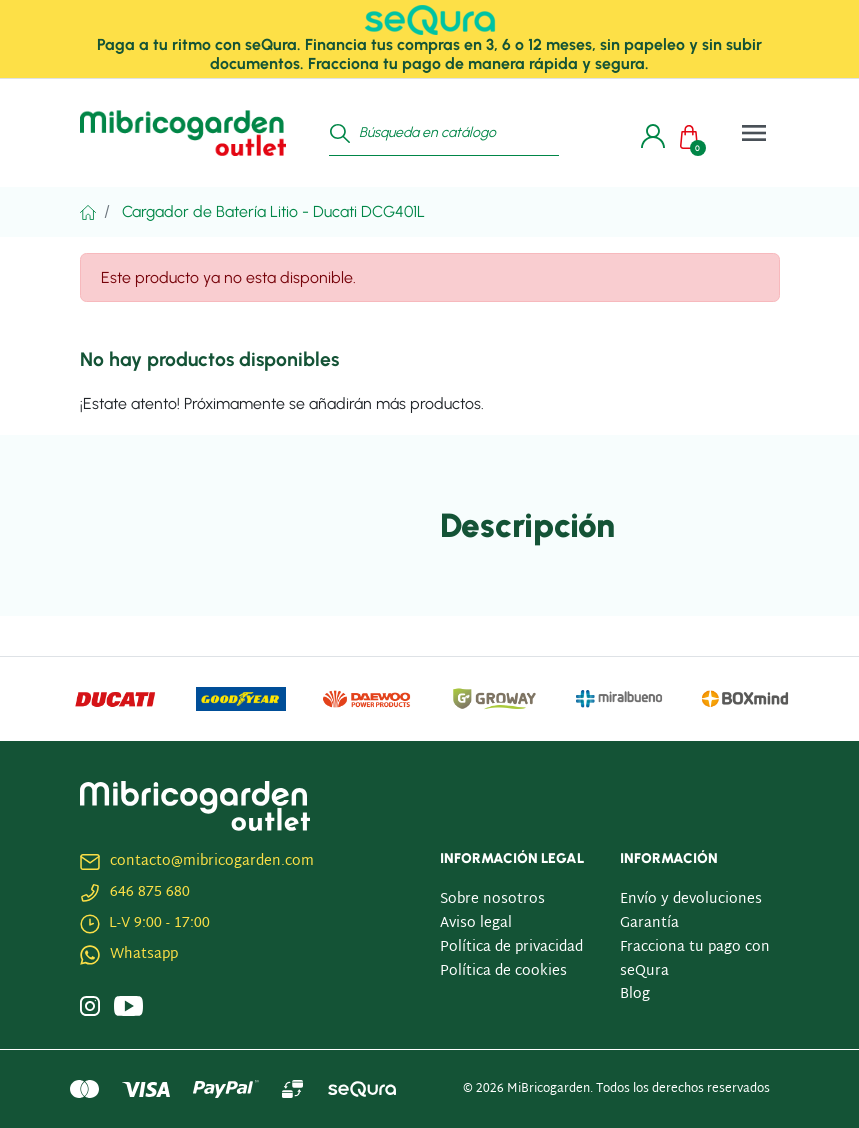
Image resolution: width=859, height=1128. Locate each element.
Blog (635, 994)
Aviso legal (476, 923)
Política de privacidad (511, 947)
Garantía (649, 923)
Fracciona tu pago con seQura (695, 959)
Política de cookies (503, 971)
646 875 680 (150, 892)
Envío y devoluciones (691, 899)
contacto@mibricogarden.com (212, 861)
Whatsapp (144, 954)
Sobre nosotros (492, 899)
